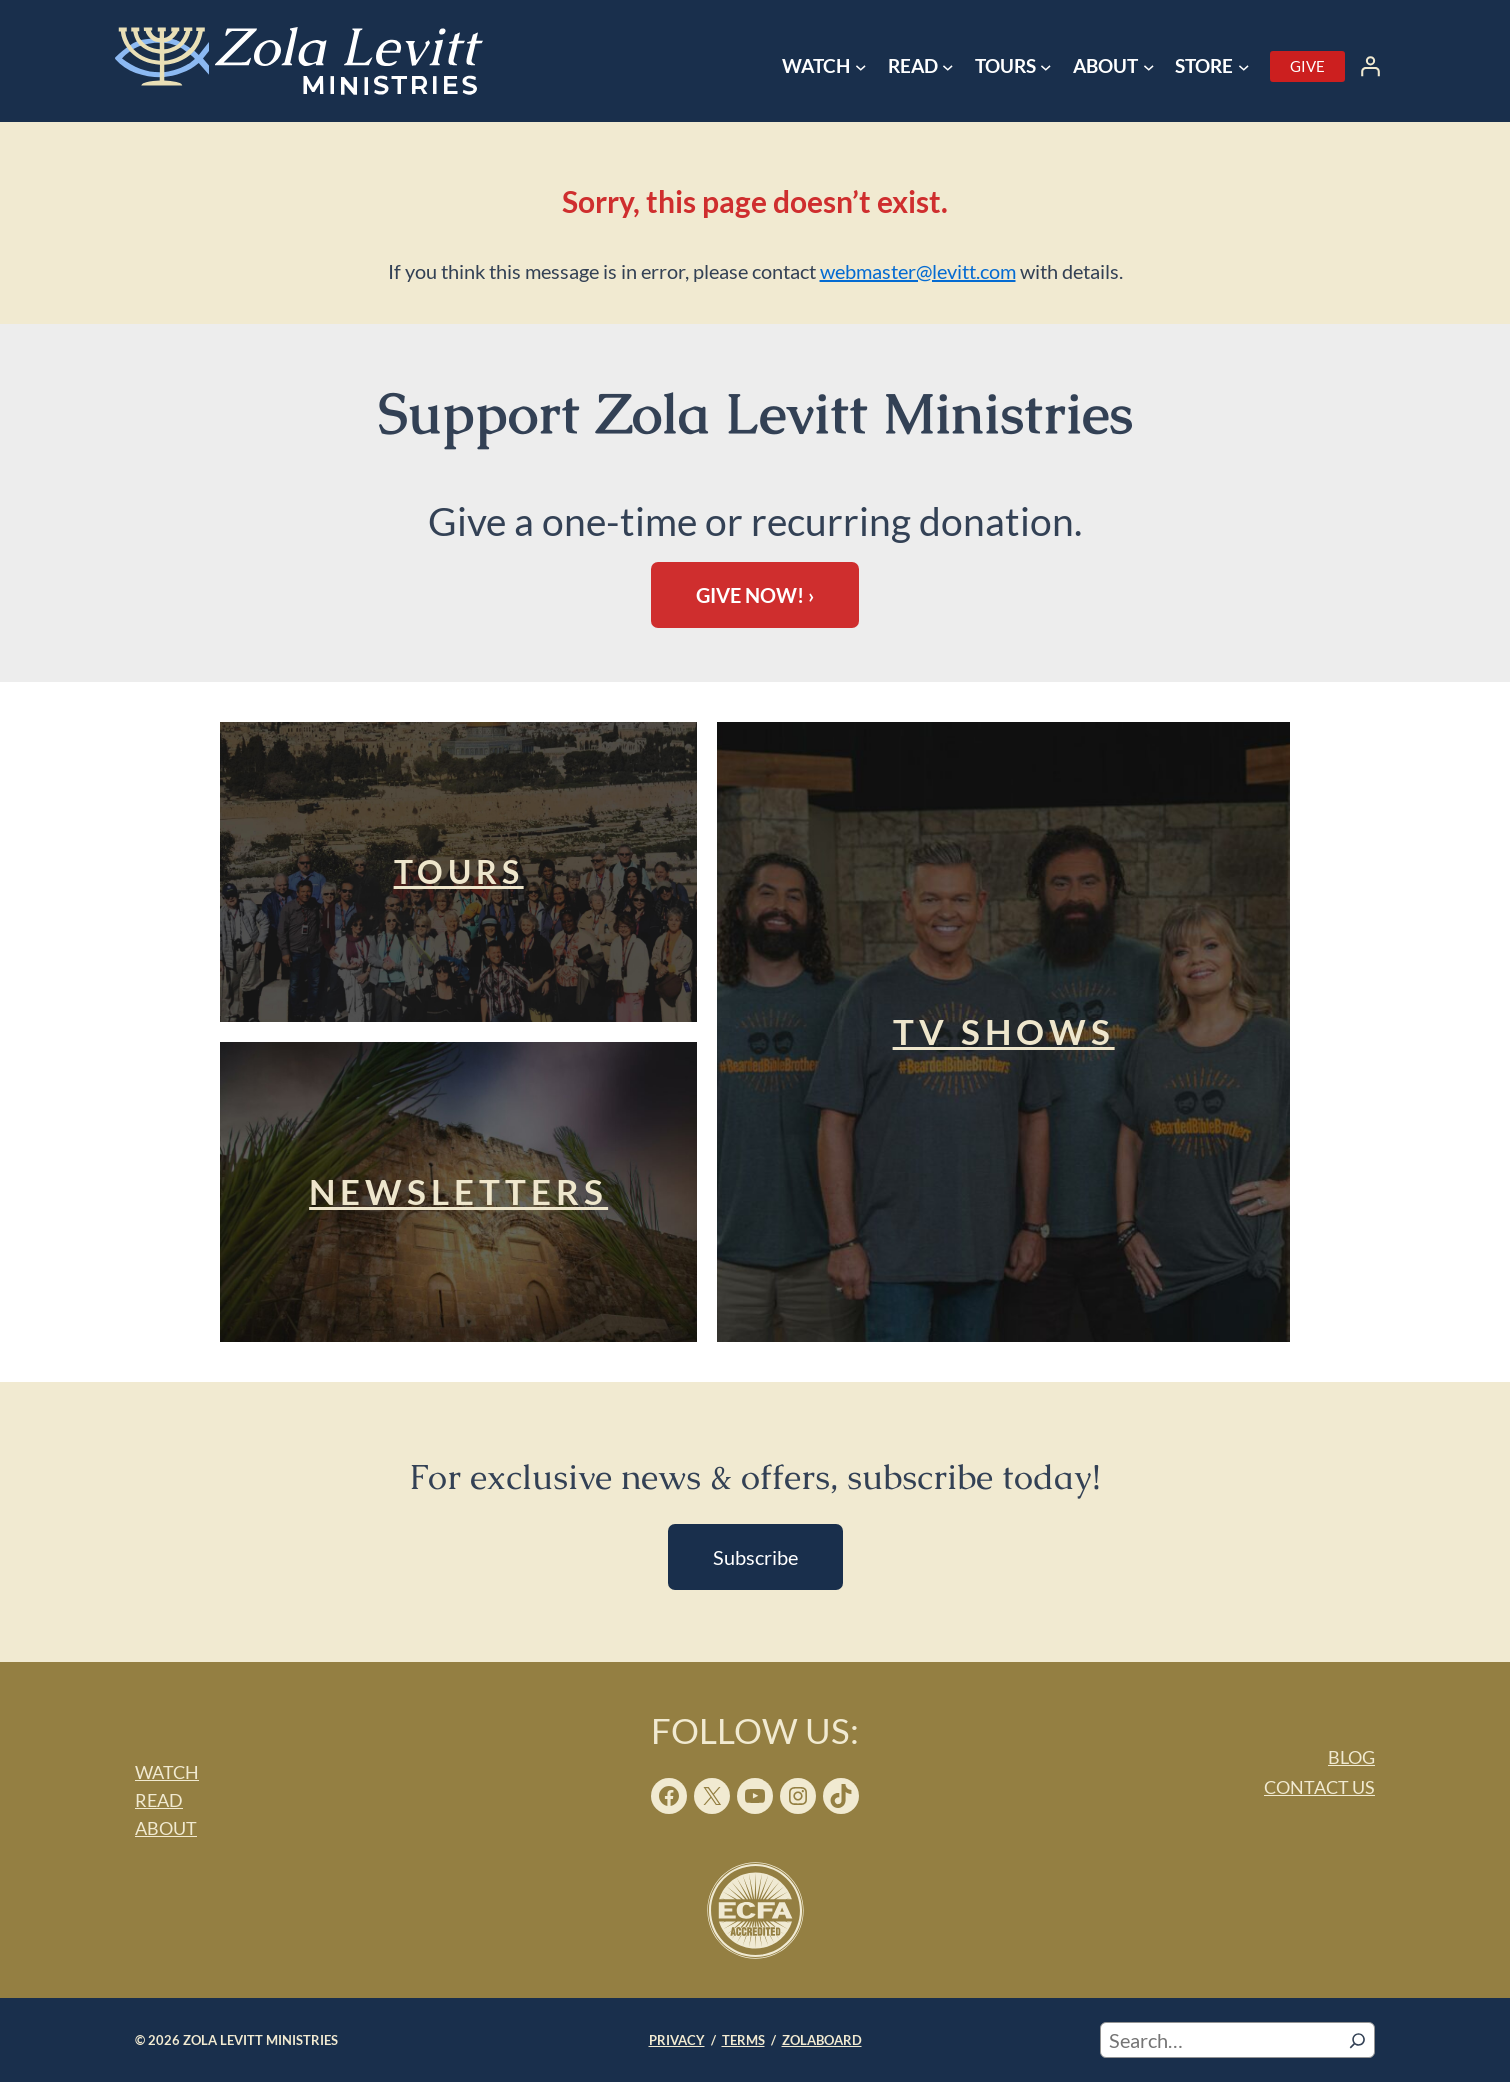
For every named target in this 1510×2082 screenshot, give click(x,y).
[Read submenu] (948, 67)
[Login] (1370, 66)
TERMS (743, 2040)
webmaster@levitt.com (918, 271)
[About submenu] (1149, 67)
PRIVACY (677, 2040)
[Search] (1357, 2040)
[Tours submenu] (1046, 67)
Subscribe (755, 1557)
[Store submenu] (1244, 67)
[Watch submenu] (861, 67)
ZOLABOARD (822, 2040)
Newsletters (458, 1191)
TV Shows (1004, 1031)
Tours (459, 871)
